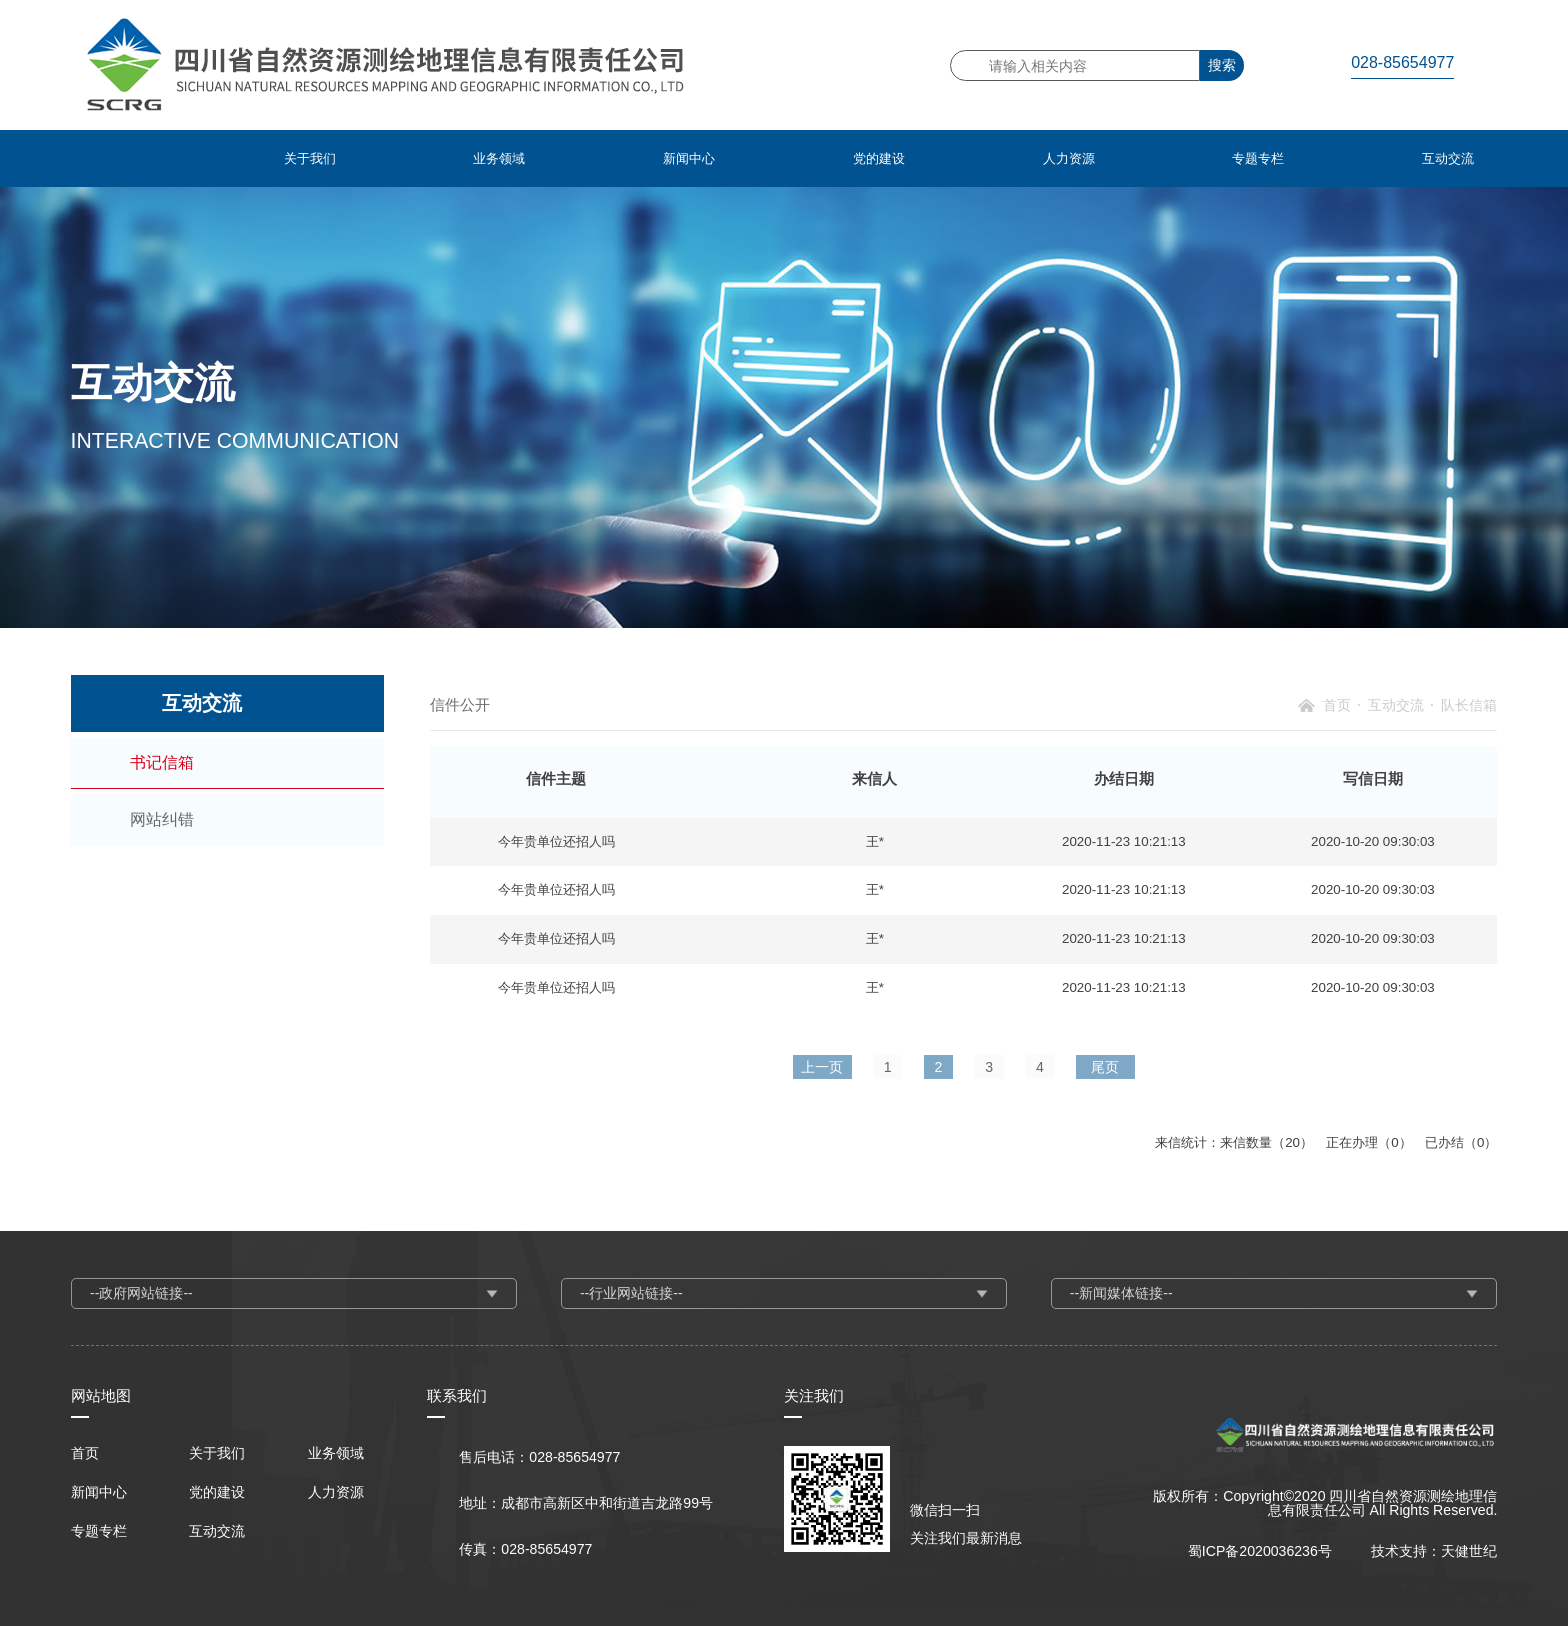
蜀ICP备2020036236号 (1260, 1551)
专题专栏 (99, 1531)
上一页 (822, 1067)
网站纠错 (162, 819)
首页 (1337, 705)
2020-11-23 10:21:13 (1124, 841)
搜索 (1222, 65)
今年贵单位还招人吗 (556, 841)
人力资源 (336, 1492)
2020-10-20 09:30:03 (1373, 841)
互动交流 (1396, 705)
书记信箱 (162, 762)
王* (875, 841)
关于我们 (217, 1453)
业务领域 (336, 1453)
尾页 (1105, 1067)
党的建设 (217, 1492)
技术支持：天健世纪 (1434, 1551)
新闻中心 (99, 1492)
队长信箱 (1469, 705)
